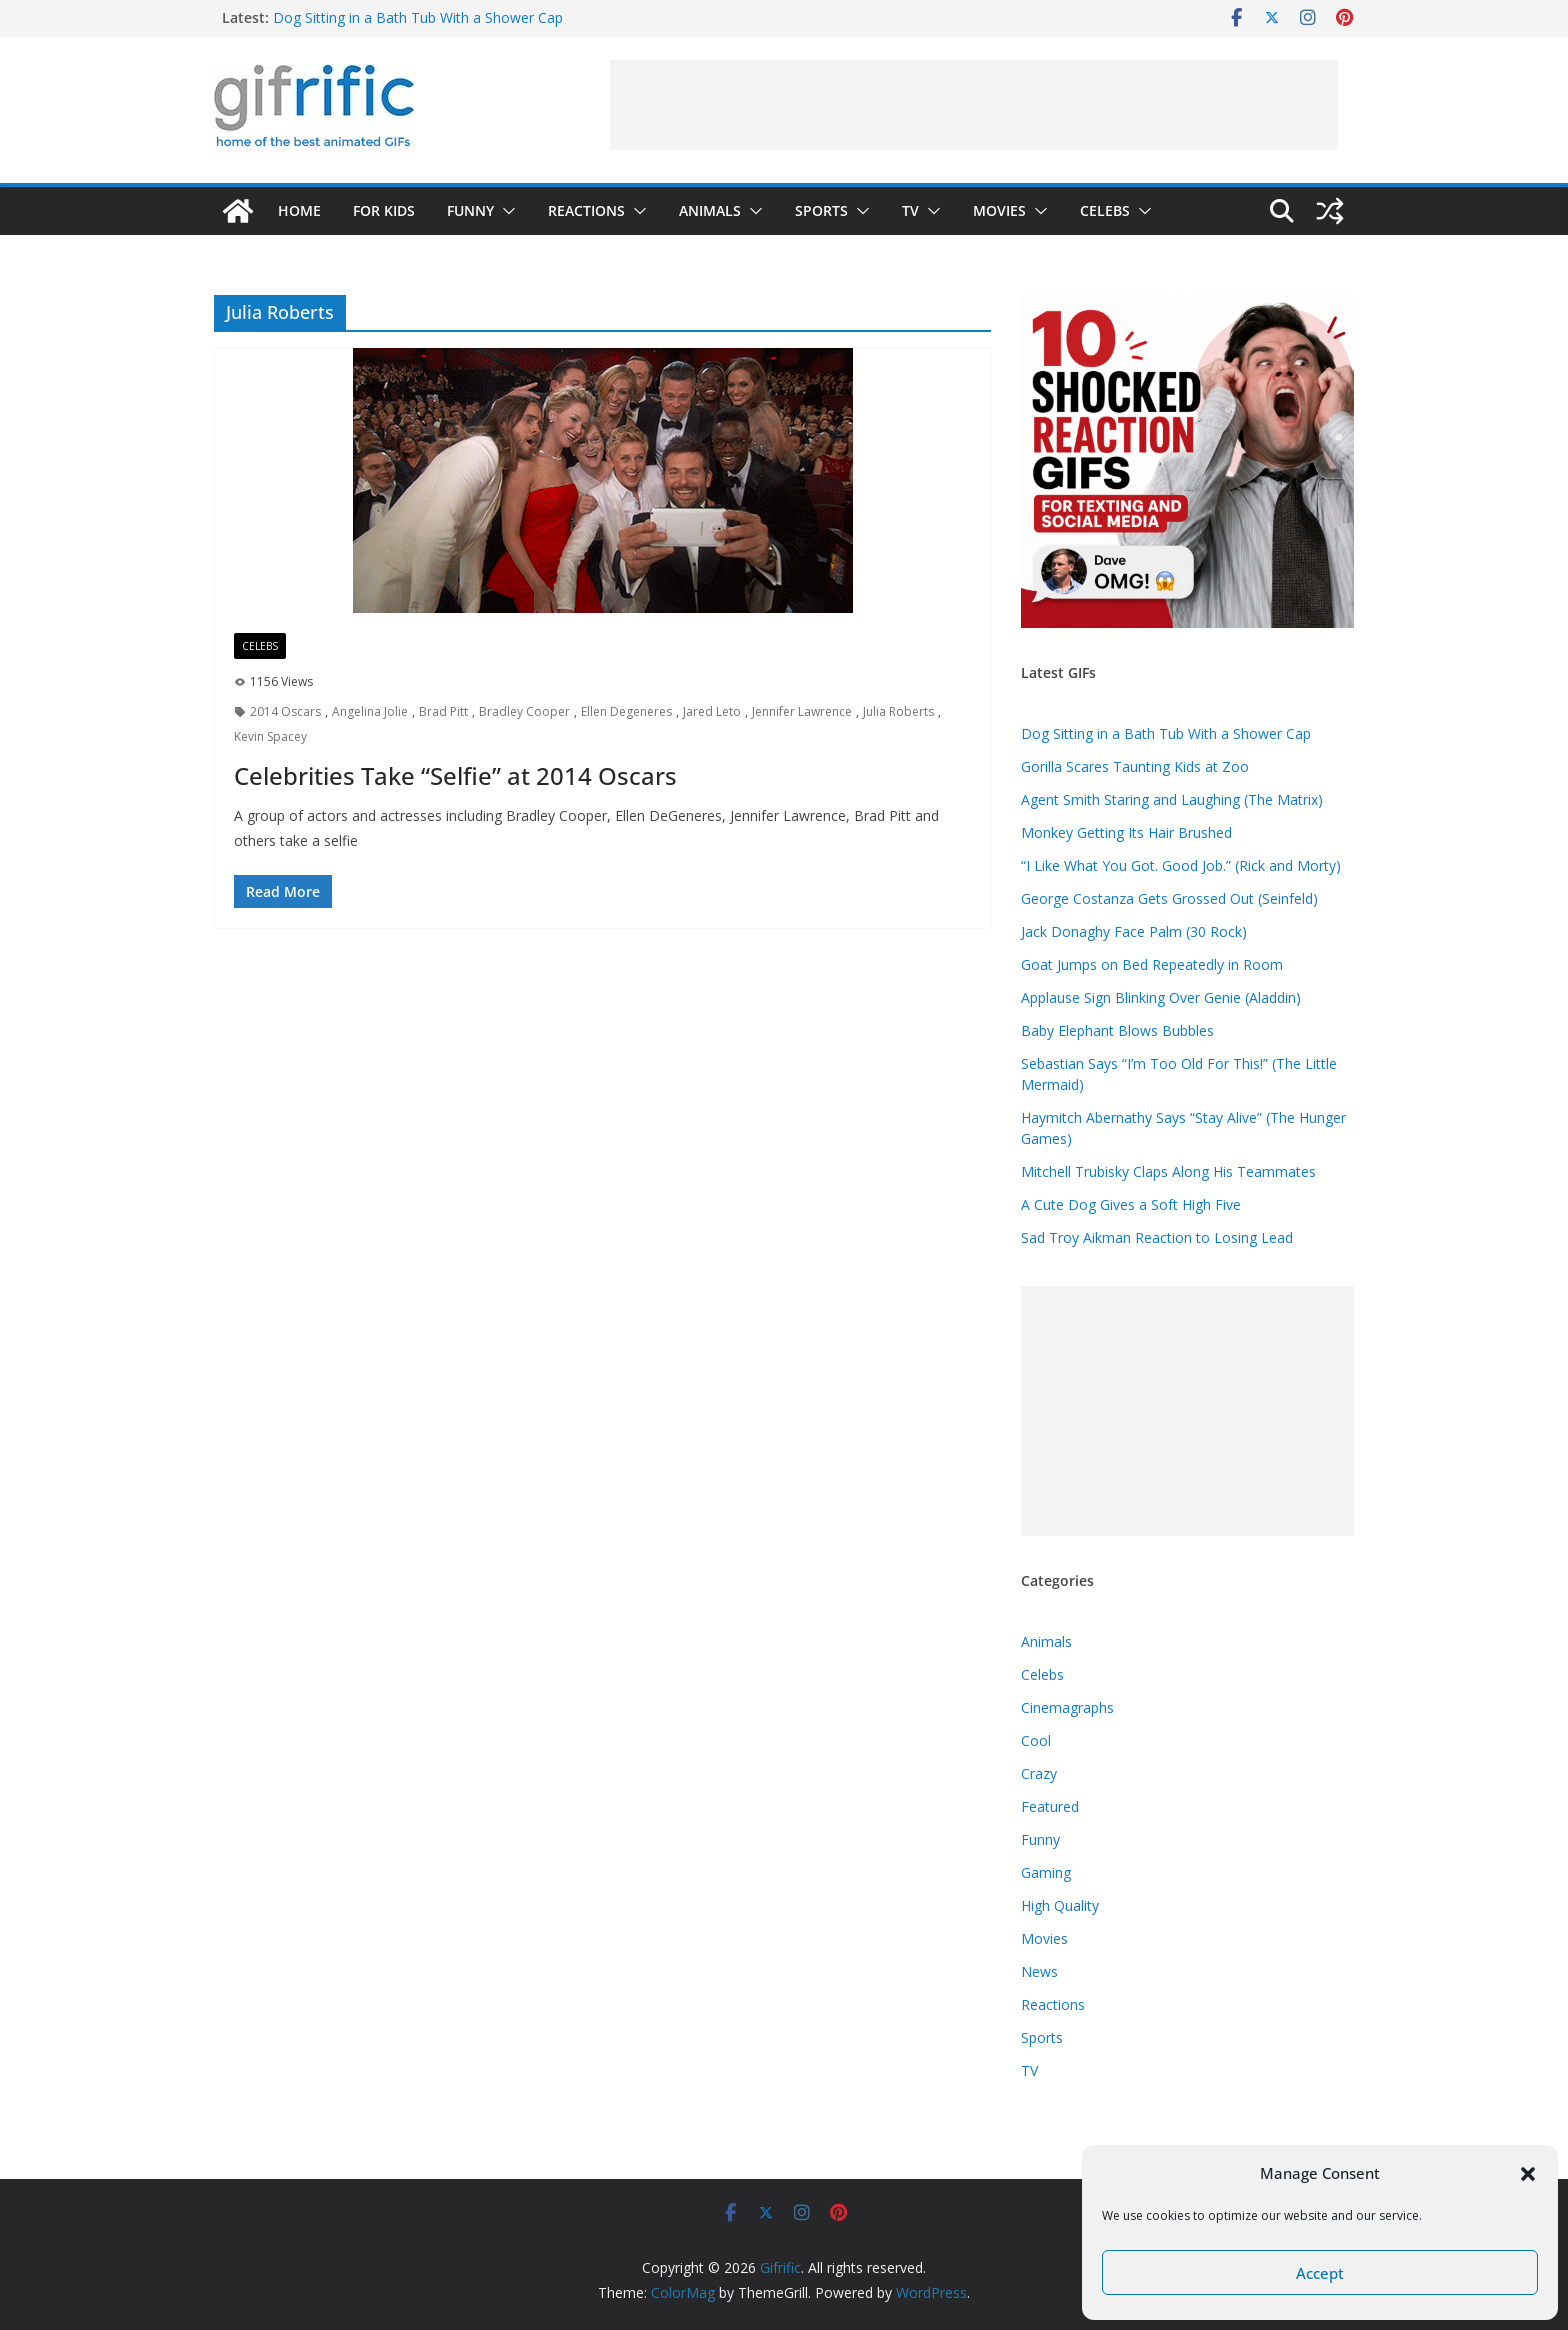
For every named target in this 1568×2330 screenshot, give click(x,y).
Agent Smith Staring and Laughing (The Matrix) (1172, 799)
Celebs (1105, 210)
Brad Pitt (443, 711)
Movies (999, 210)
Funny (470, 210)
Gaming (1046, 1872)
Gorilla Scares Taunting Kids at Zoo (1135, 766)
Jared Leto (712, 711)
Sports (821, 210)
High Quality (1060, 1905)
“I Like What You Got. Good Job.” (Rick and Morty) (1181, 865)
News (1039, 1971)
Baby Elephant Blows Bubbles (1117, 1030)
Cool (1036, 1740)
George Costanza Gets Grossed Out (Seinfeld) (1169, 898)
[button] (1528, 2174)
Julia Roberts (898, 711)
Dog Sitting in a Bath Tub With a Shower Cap (418, 17)
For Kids (384, 210)
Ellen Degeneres (626, 711)
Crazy (1039, 1773)
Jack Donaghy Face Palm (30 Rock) (1134, 931)
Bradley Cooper (524, 711)
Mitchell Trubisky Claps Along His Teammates (1168, 1171)
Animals (710, 210)
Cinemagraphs (1067, 1707)
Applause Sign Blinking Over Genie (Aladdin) (1161, 997)
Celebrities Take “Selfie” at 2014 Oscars (455, 775)
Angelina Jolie (370, 711)
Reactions (586, 210)
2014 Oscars (285, 711)
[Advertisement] (974, 105)
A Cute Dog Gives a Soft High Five (1131, 1204)
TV (910, 210)
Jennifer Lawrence (802, 711)
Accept (1320, 2273)
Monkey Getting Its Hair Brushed (1126, 832)
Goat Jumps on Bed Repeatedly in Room (1152, 964)
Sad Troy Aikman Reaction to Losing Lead (1157, 1237)
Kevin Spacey (270, 736)
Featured (1050, 1806)
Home (299, 210)
